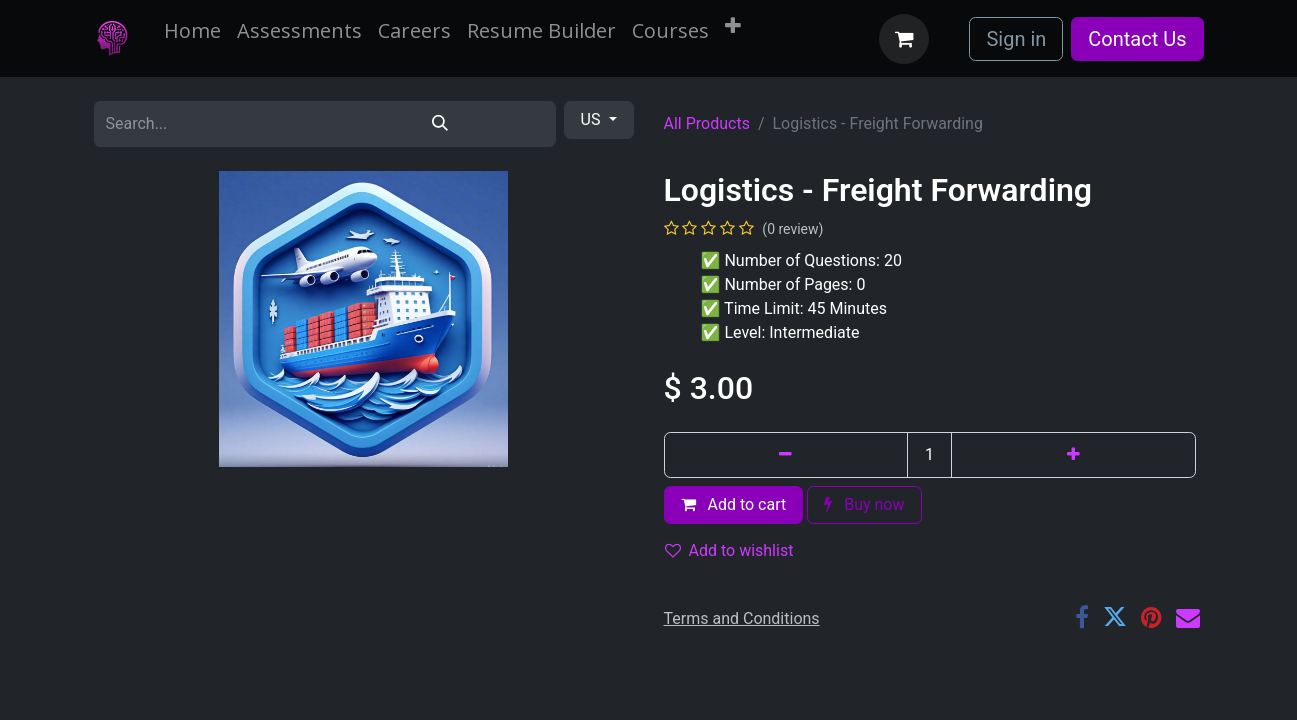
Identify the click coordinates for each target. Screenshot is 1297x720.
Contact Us (1137, 39)
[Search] (440, 124)
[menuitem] (192, 31)
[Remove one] (786, 455)
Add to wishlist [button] (729, 550)
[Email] (1188, 617)
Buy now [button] (864, 504)
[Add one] (1073, 455)
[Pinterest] (1151, 617)
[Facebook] (1082, 617)
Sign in (1016, 39)
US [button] (593, 119)
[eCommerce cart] (904, 39)
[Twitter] (1115, 617)
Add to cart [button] (734, 504)
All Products (707, 123)
